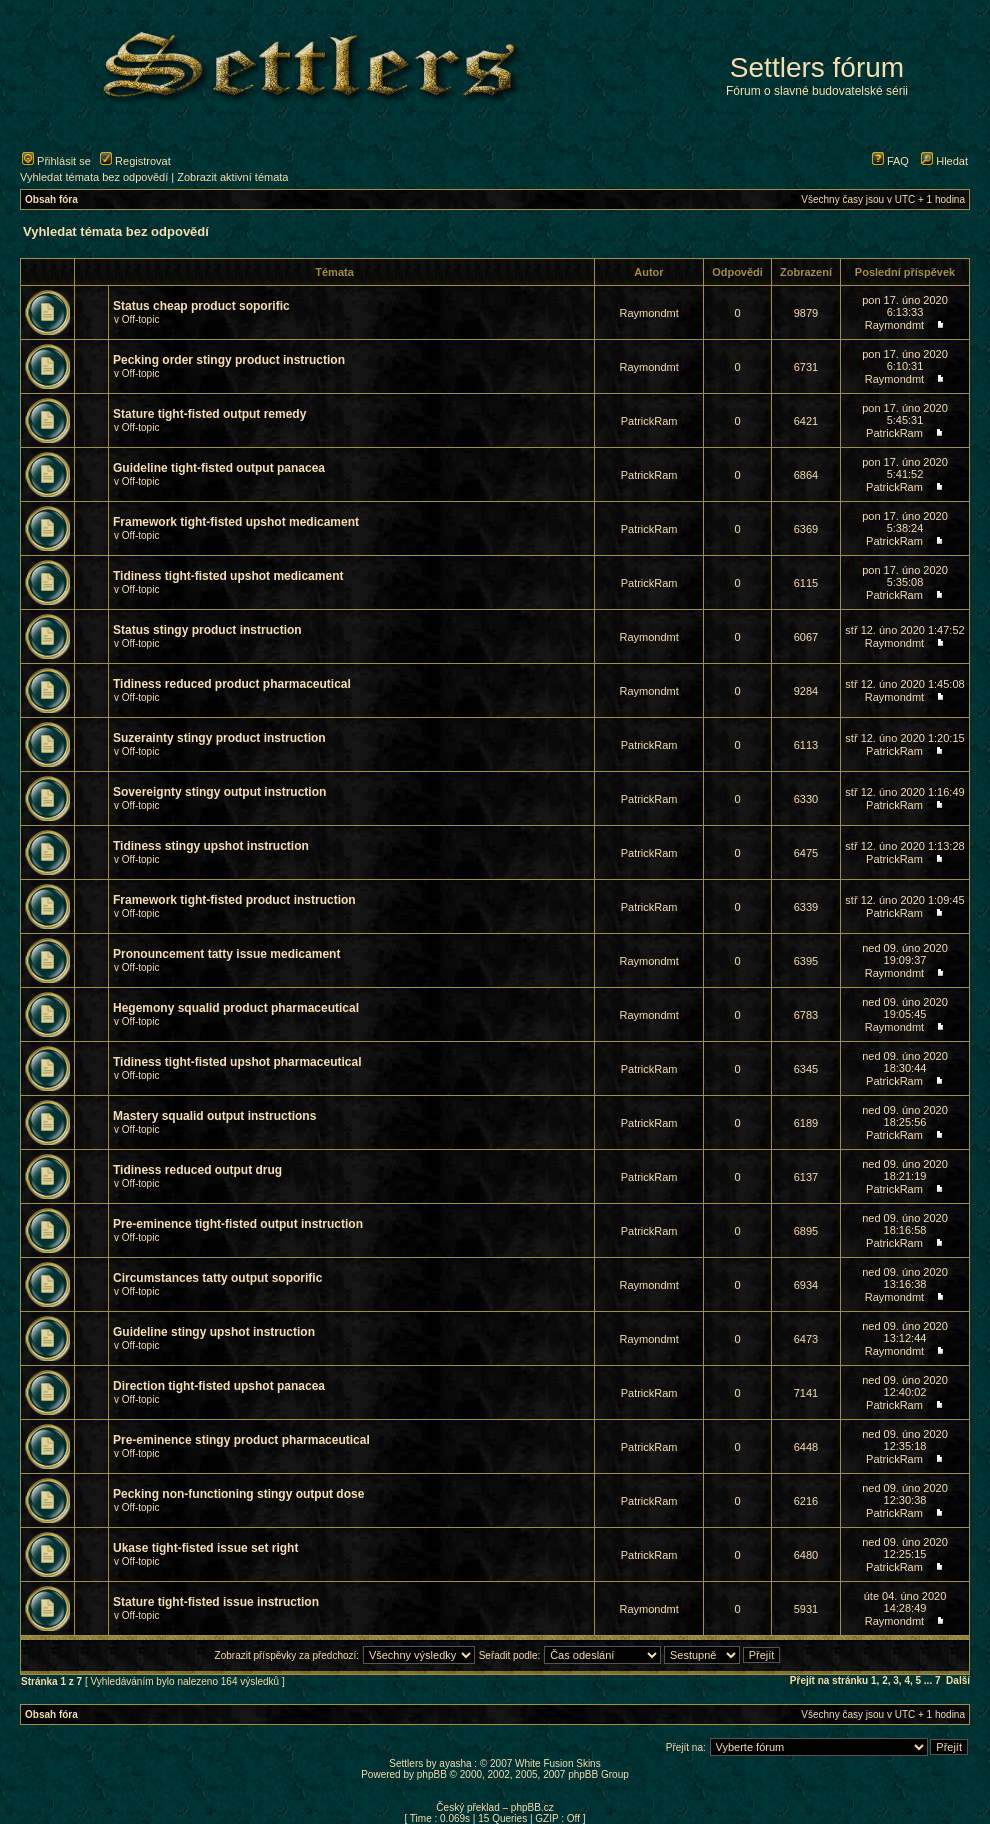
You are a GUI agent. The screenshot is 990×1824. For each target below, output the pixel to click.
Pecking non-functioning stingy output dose (238, 1494)
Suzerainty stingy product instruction (219, 738)
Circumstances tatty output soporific (217, 1278)
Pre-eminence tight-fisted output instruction (238, 1224)
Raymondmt (648, 313)
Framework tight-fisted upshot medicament (236, 522)
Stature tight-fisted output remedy (209, 414)
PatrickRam (649, 421)
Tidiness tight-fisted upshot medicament (228, 576)
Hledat (944, 161)
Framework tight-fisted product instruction (234, 900)
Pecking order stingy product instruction (229, 360)
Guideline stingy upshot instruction (214, 1332)
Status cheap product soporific (201, 306)
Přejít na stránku (829, 1680)
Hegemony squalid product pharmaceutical (236, 1008)
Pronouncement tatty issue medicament (226, 954)
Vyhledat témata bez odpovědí (94, 177)
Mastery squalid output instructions (214, 1116)
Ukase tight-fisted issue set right (205, 1548)
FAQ (890, 161)
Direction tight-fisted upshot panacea (219, 1386)
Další (958, 1680)
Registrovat (135, 161)
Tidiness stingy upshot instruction (211, 846)
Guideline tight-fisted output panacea (219, 468)
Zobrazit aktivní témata (232, 177)
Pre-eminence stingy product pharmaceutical (241, 1440)
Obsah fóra (51, 199)
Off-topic (141, 319)
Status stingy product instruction (207, 630)
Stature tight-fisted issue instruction (216, 1602)
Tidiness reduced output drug (197, 1170)
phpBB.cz (532, 1807)
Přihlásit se (56, 161)
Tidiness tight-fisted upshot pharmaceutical (237, 1062)
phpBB (432, 1774)
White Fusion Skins (558, 1763)
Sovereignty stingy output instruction (219, 792)
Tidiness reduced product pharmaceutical (232, 684)
